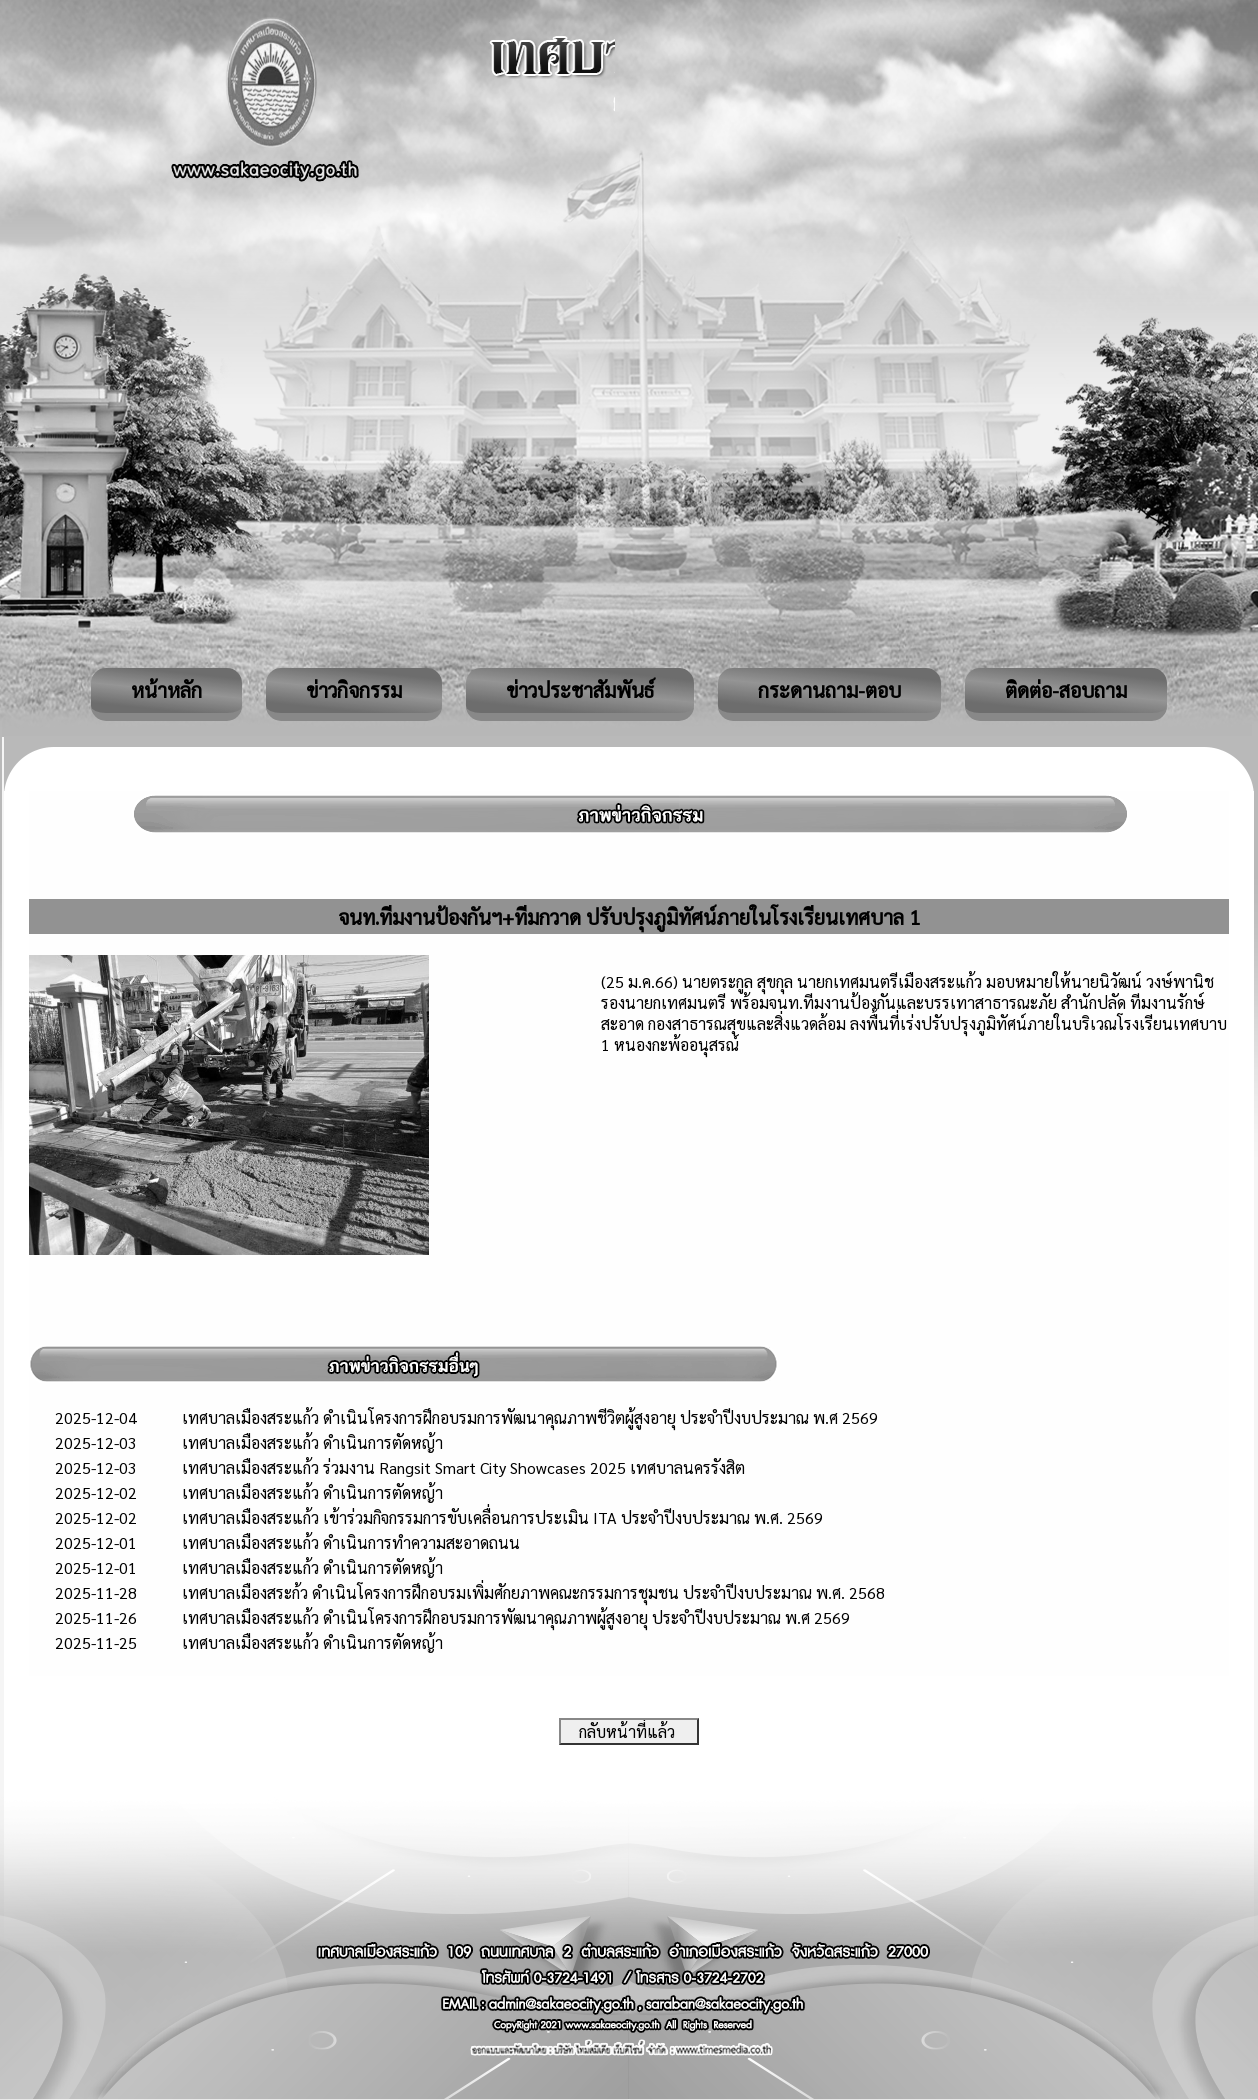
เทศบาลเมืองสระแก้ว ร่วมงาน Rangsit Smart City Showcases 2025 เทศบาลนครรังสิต (463, 1467)
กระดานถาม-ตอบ (829, 690)
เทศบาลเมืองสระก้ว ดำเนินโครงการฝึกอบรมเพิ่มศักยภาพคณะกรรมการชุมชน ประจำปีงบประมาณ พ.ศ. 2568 (533, 1592)
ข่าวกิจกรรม (354, 690)
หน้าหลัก (166, 690)
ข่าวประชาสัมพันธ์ (580, 690)
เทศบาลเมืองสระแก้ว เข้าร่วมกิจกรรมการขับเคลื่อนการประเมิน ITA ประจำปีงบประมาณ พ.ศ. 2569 (502, 1517)
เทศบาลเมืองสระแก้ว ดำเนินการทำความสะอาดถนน (351, 1542)
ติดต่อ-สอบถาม (1066, 690)
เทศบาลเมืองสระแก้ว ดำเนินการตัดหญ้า (312, 1442)
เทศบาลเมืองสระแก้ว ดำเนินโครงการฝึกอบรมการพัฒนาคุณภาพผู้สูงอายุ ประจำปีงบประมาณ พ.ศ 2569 (516, 1617)
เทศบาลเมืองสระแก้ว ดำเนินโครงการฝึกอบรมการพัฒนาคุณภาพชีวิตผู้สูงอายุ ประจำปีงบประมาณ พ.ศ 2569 (530, 1417)
